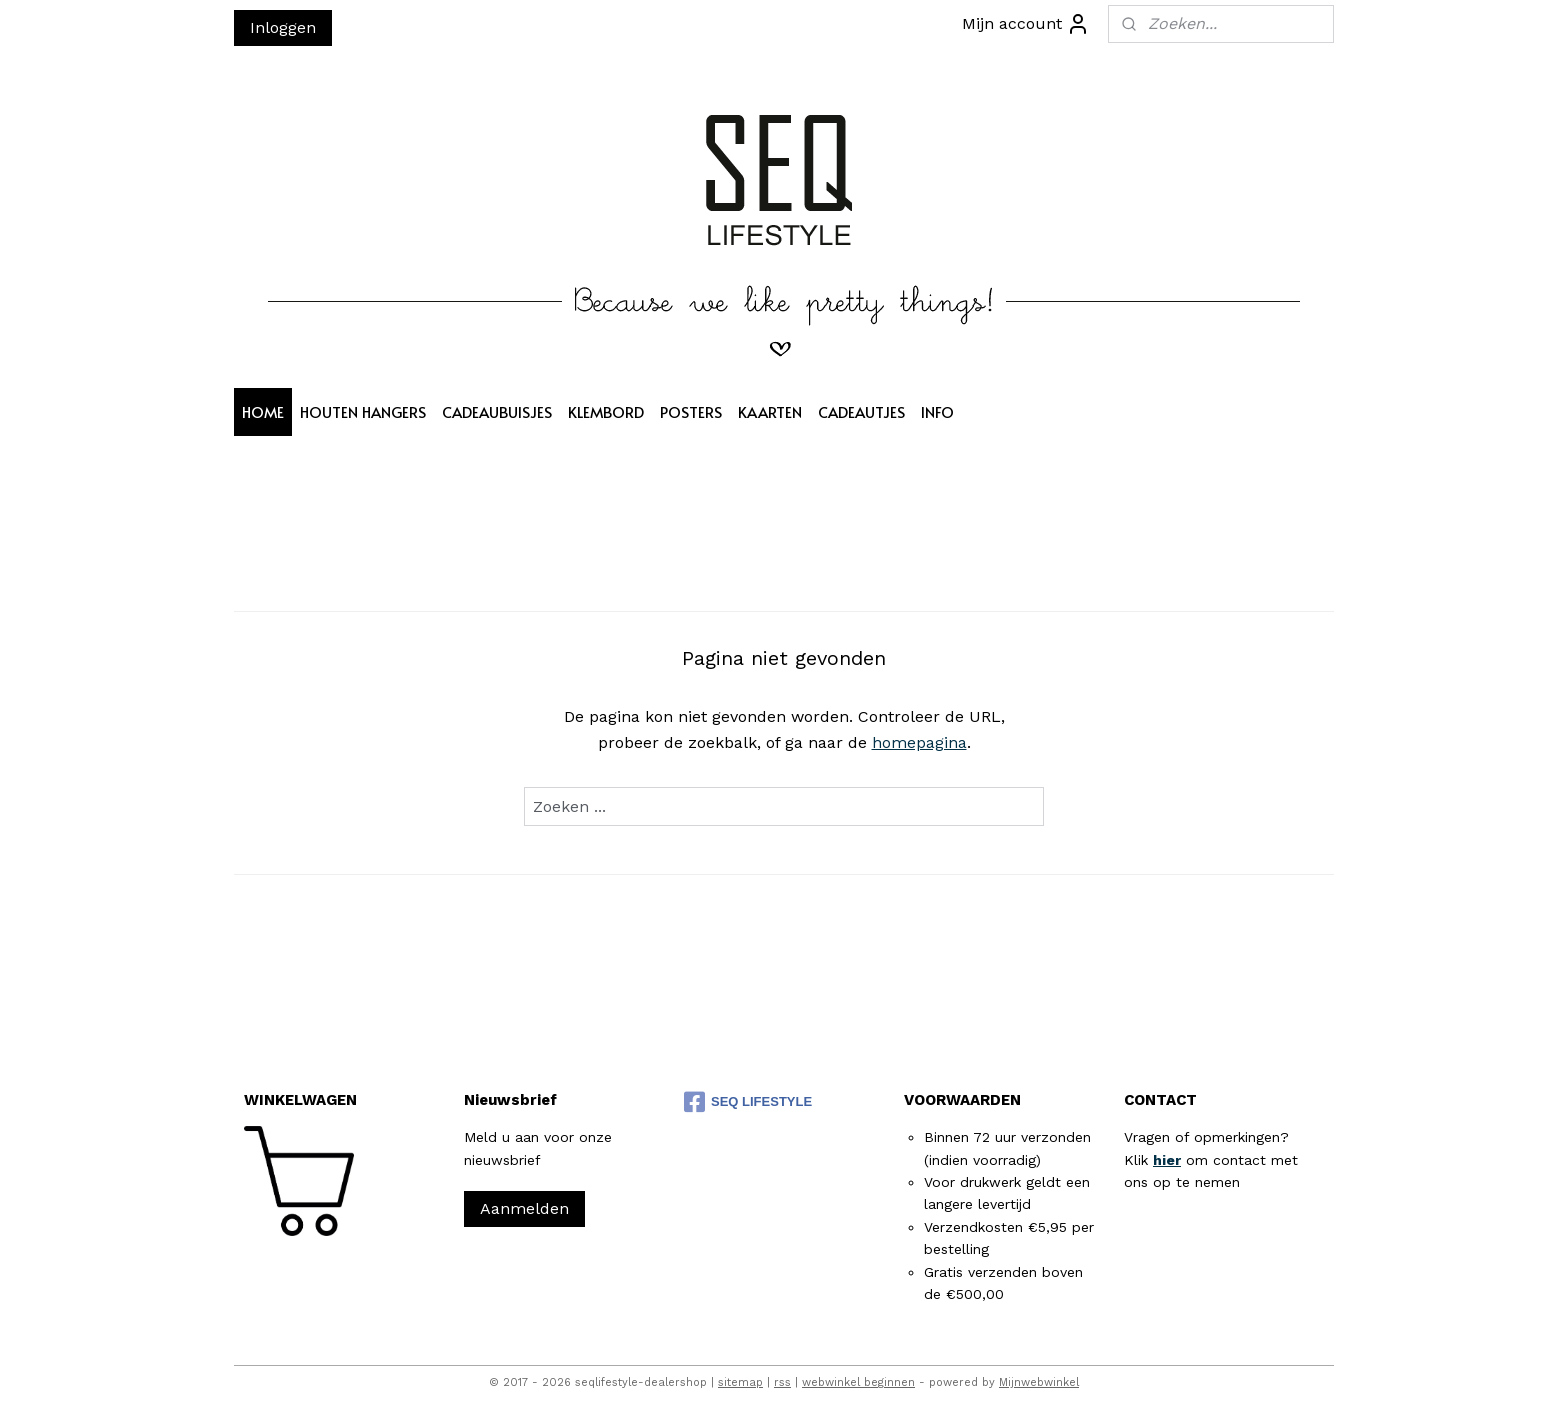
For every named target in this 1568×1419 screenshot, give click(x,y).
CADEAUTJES (861, 411)
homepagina (919, 742)
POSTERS (691, 411)
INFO (937, 411)
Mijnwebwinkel (1039, 1382)
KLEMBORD (606, 411)
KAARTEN (770, 411)
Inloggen (283, 27)
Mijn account (1026, 24)
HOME (263, 411)
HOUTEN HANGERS (363, 411)
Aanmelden (524, 1208)
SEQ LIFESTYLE (748, 1102)
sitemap (740, 1382)
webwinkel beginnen (858, 1382)
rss (782, 1382)
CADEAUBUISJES (497, 411)
